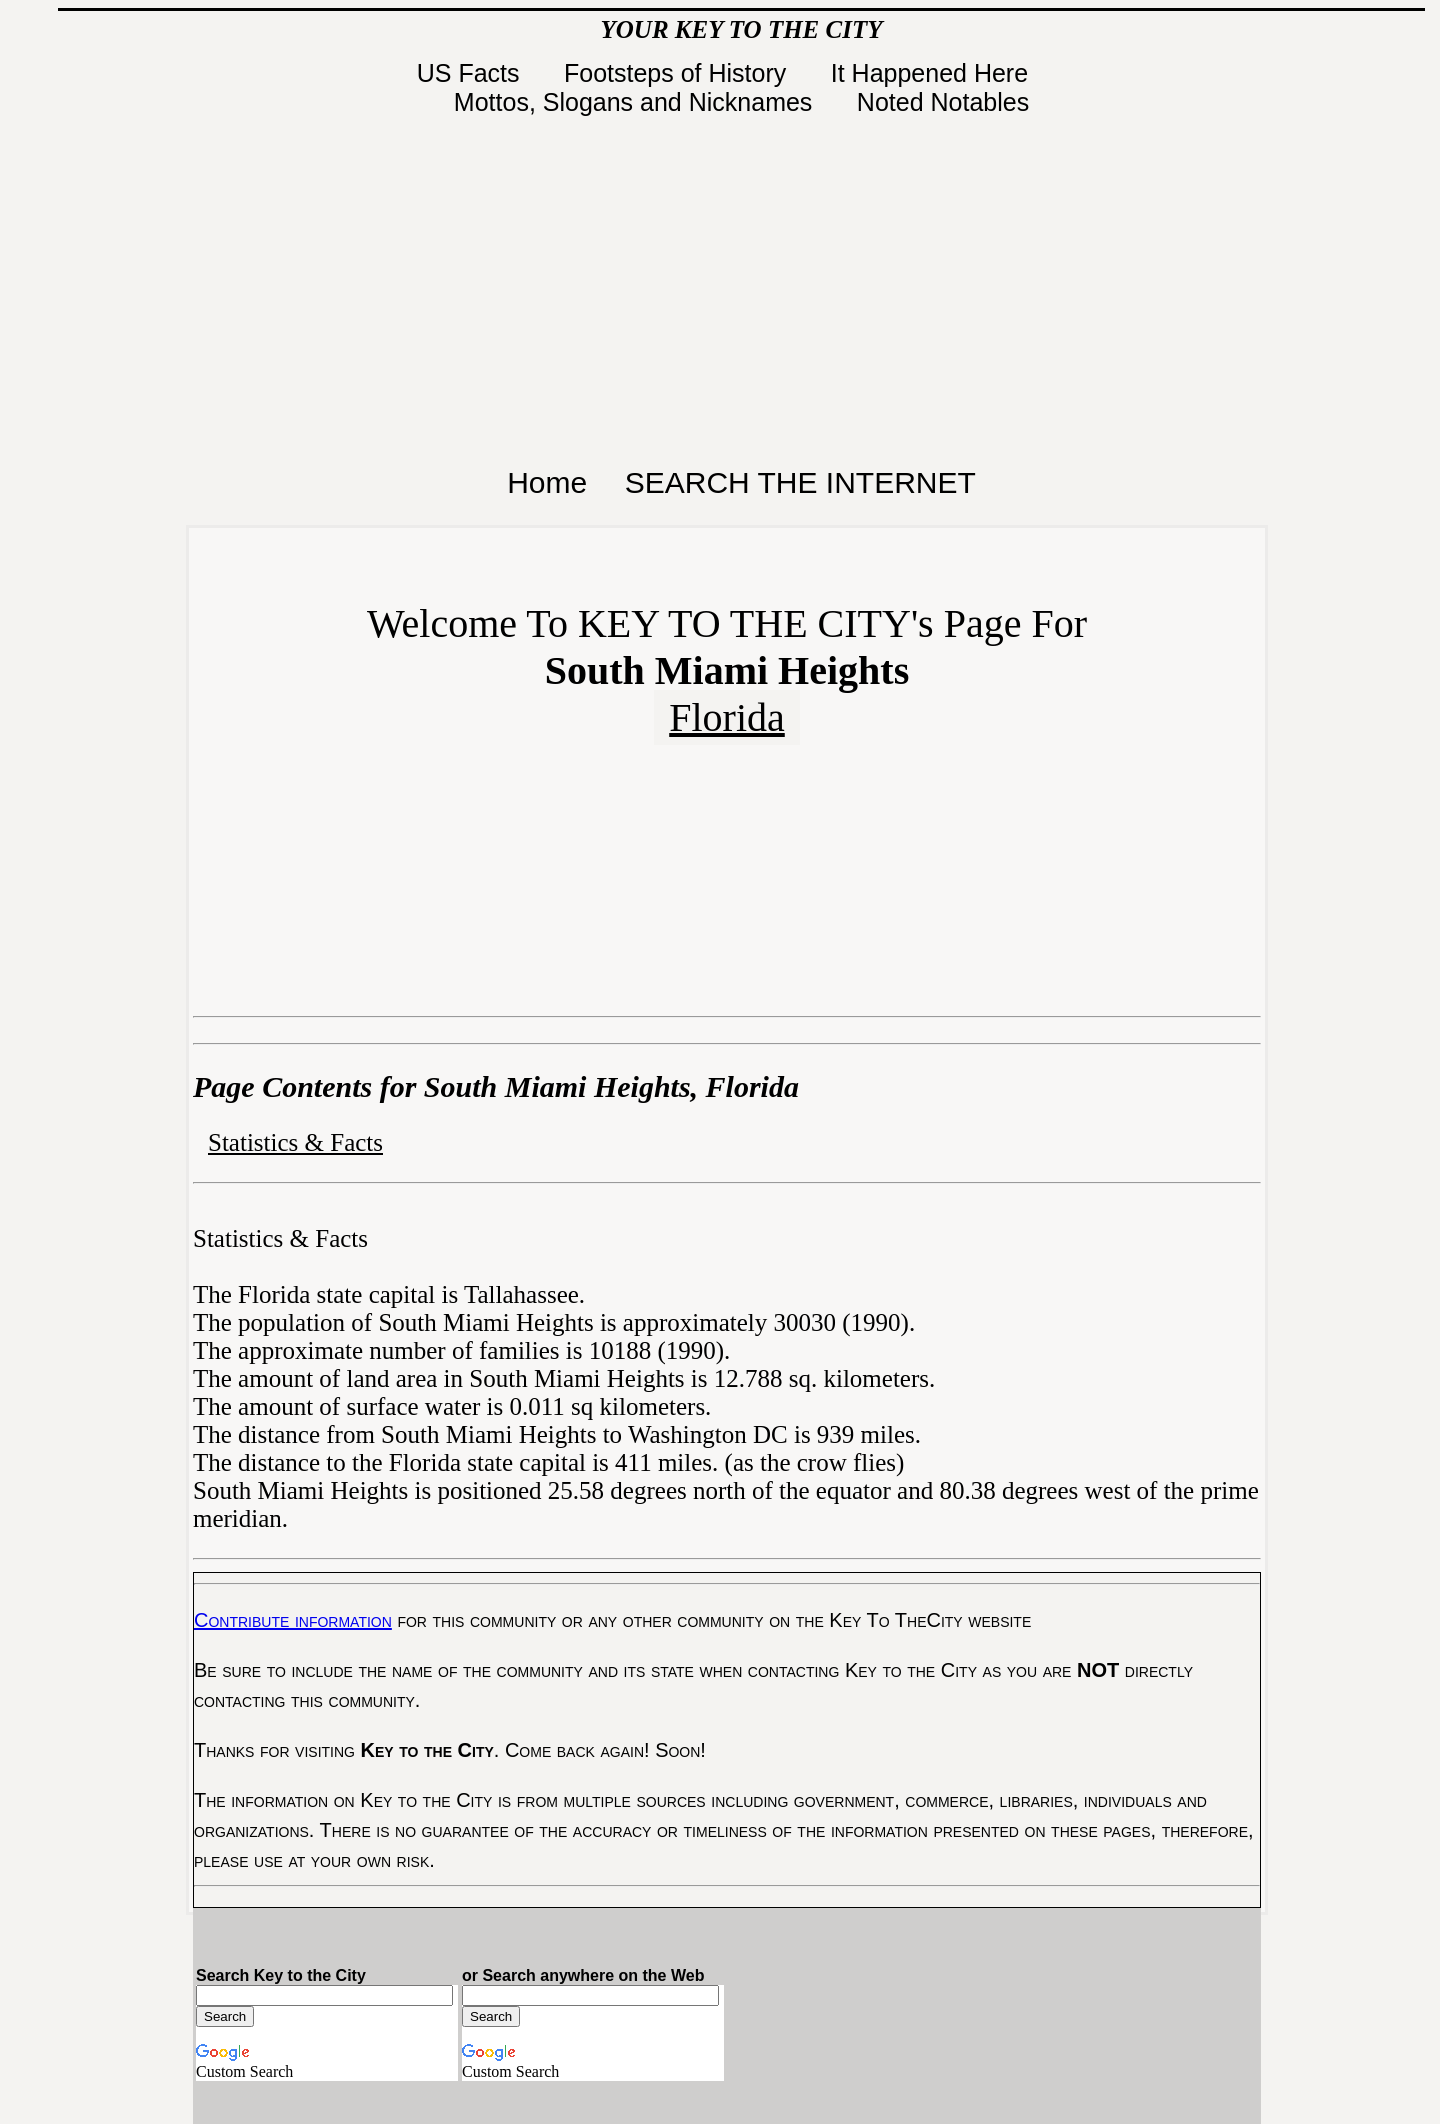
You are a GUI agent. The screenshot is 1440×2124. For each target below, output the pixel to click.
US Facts (472, 73)
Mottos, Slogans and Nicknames (636, 102)
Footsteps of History (678, 73)
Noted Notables (943, 102)
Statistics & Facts (295, 1142)
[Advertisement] (742, 286)
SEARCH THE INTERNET (800, 482)
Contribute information (293, 1620)
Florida (727, 717)
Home (547, 482)
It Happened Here (933, 73)
